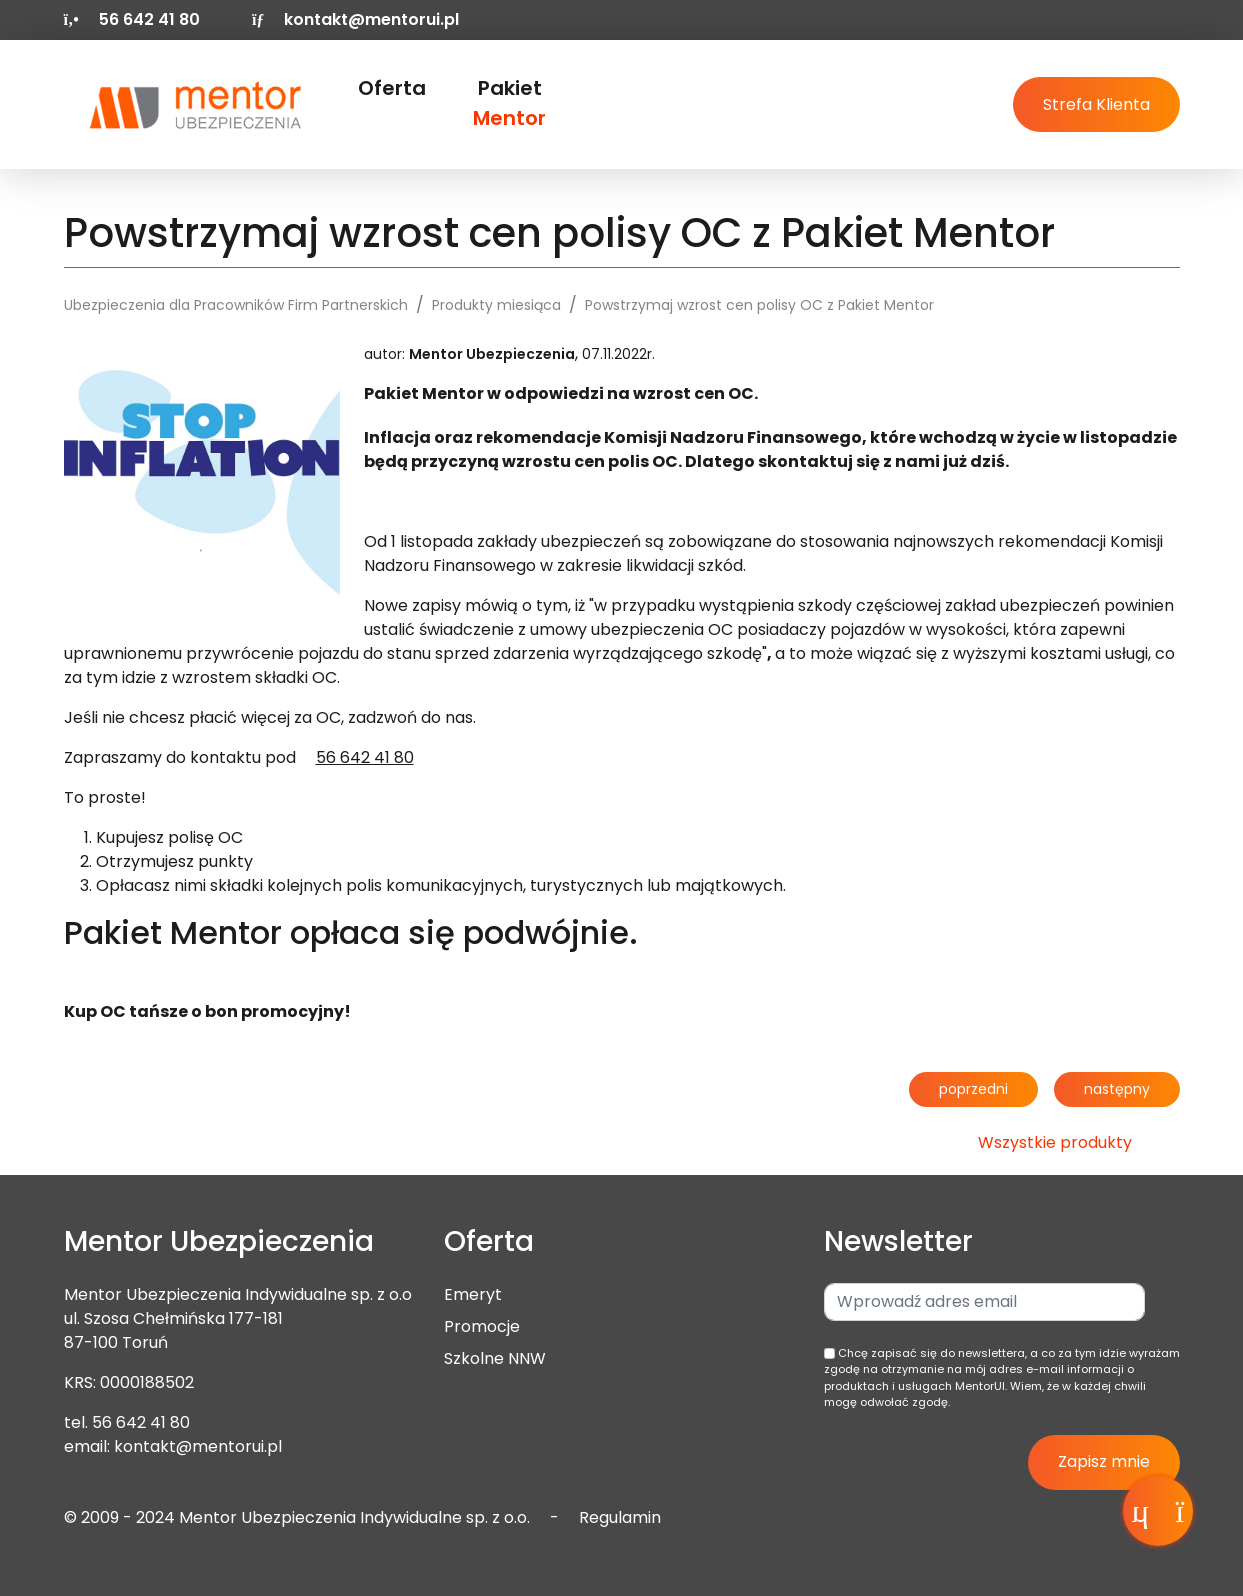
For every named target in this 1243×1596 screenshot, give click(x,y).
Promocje (482, 1326)
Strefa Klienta (1096, 104)
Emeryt (473, 1294)
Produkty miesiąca (496, 305)
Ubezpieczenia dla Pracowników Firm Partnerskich (236, 305)
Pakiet (509, 103)
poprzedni (973, 1089)
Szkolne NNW (495, 1358)
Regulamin (620, 1517)
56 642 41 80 (141, 1422)
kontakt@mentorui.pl (355, 19)
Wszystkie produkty (1055, 1142)
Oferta (392, 88)
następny (1117, 1089)
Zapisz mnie (1104, 1461)
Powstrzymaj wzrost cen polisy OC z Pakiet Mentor (759, 305)
